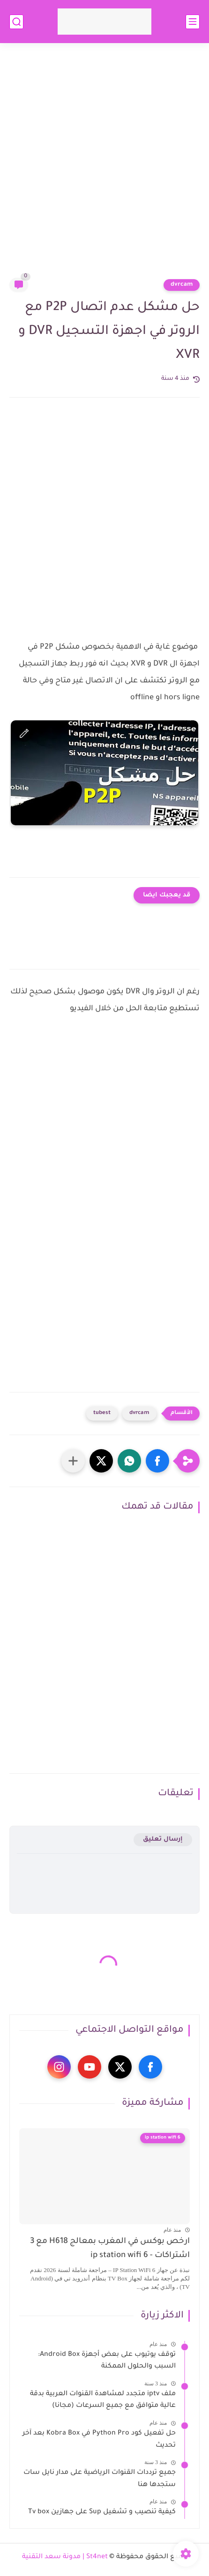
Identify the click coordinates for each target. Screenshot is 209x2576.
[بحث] (16, 22)
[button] (157, 1461)
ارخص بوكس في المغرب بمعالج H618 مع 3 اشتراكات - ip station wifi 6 (110, 2248)
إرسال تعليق (163, 1839)
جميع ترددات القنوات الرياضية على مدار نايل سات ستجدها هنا (99, 2479)
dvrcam (182, 284)
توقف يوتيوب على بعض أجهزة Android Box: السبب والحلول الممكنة (107, 2361)
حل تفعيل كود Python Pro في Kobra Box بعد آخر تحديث (99, 2440)
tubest (102, 1413)
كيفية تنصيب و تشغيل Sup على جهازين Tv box (102, 2512)
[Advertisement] (104, 166)
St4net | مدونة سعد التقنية (65, 2557)
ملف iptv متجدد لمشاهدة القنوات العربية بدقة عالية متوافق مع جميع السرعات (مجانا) (103, 2400)
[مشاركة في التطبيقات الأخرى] (73, 1461)
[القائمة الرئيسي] (193, 22)
